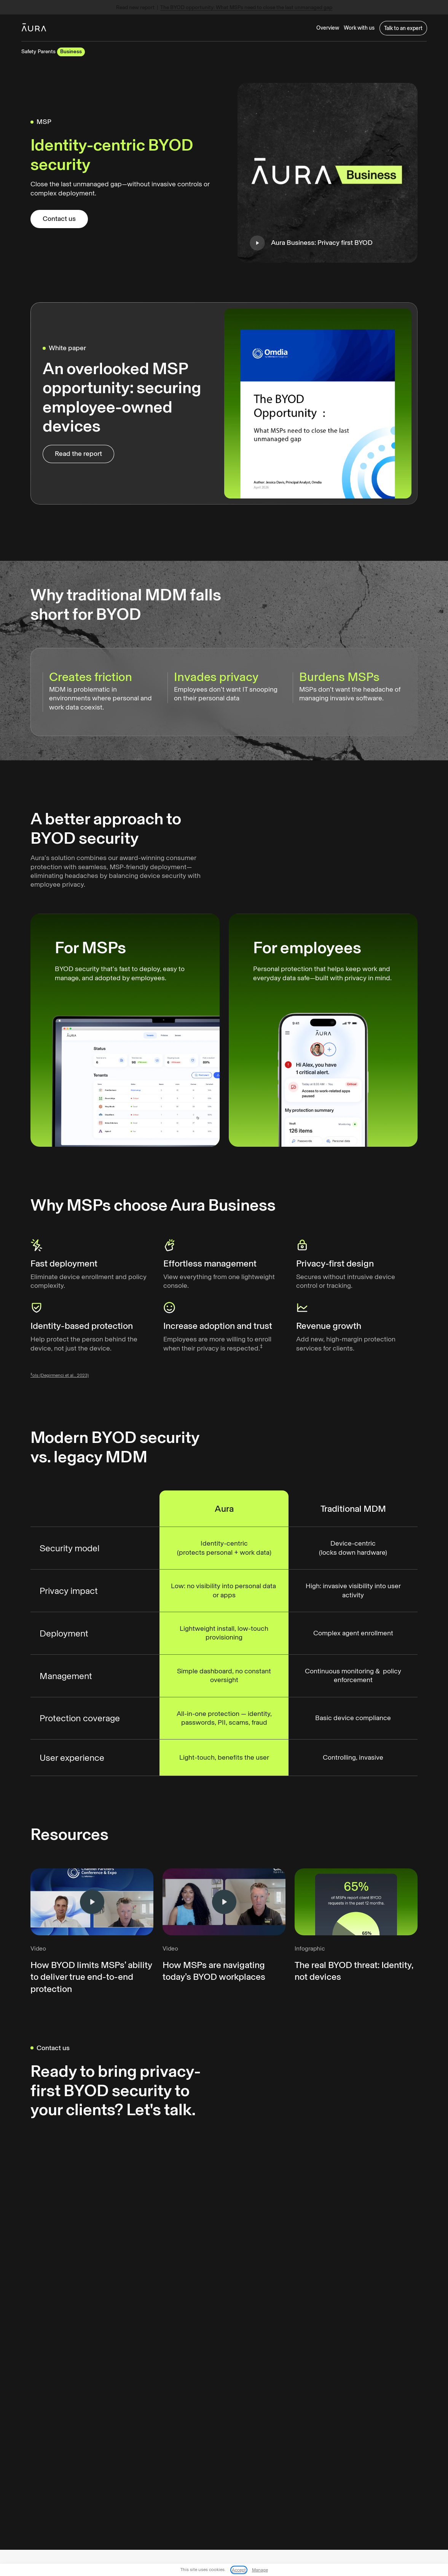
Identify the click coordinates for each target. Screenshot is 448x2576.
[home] (33, 28)
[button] (357, 28)
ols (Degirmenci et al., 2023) (59, 1384)
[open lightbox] (328, 173)
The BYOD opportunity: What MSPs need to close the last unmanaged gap (247, 8)
